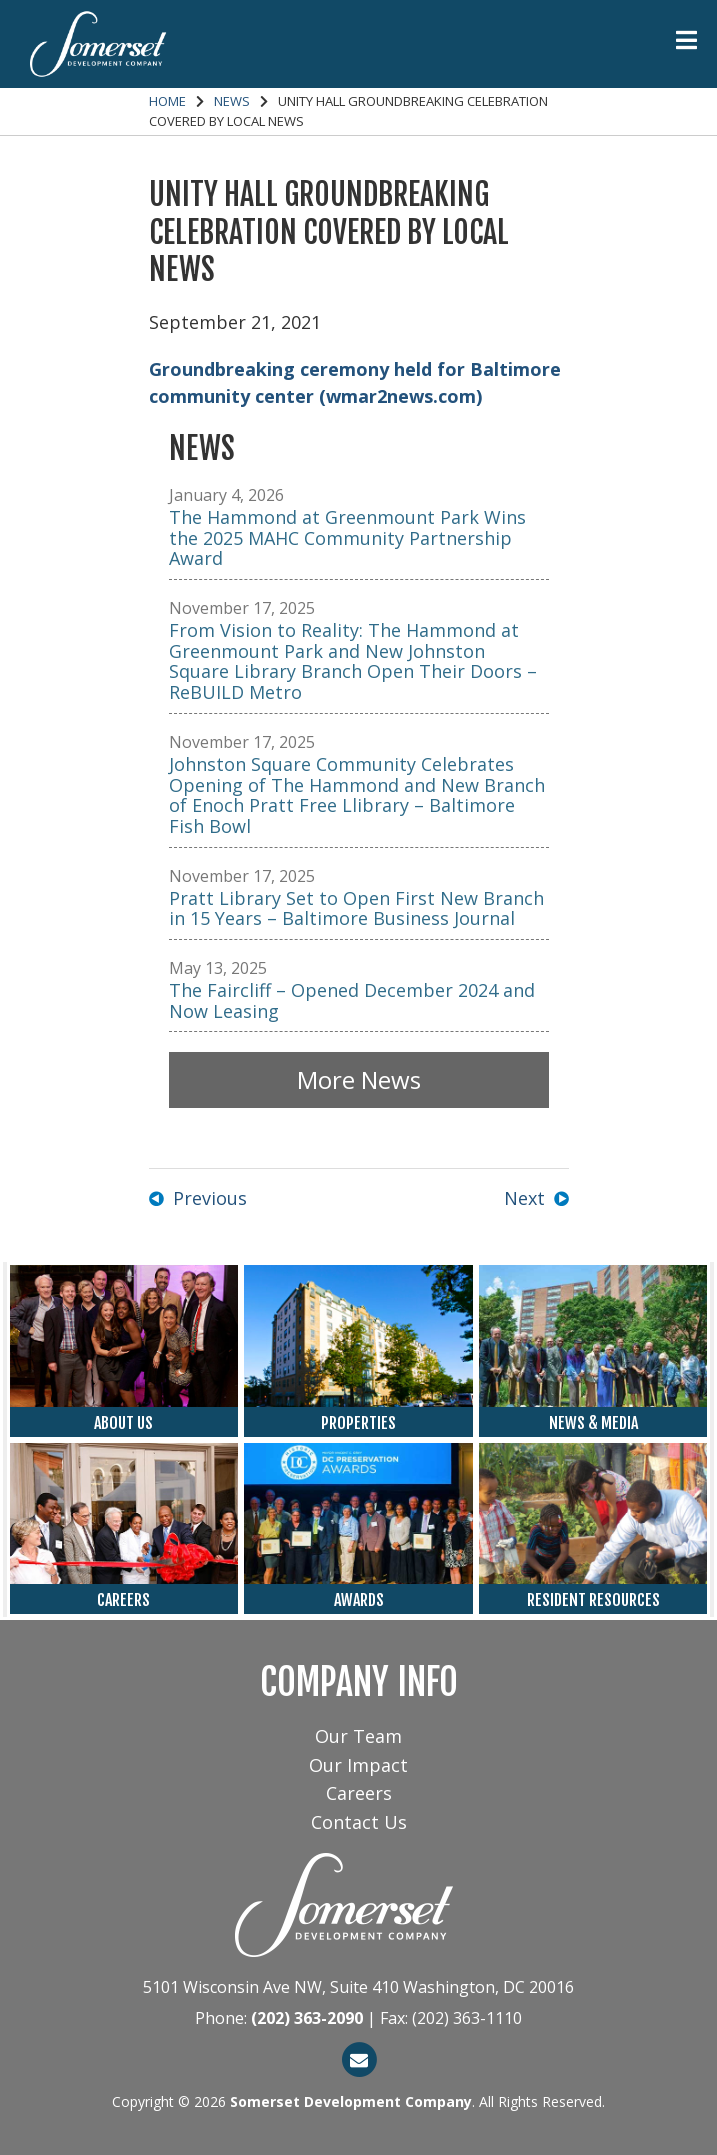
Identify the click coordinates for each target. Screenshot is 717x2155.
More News (359, 1079)
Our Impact (358, 1765)
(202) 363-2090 (307, 2018)
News (232, 101)
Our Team (358, 1736)
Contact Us (359, 1822)
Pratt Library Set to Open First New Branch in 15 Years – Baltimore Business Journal (356, 908)
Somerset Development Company (351, 2101)
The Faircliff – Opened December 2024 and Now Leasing (352, 1000)
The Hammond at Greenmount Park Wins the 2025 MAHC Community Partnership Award (347, 537)
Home (167, 101)
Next (524, 1198)
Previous (210, 1198)
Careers (359, 1793)
